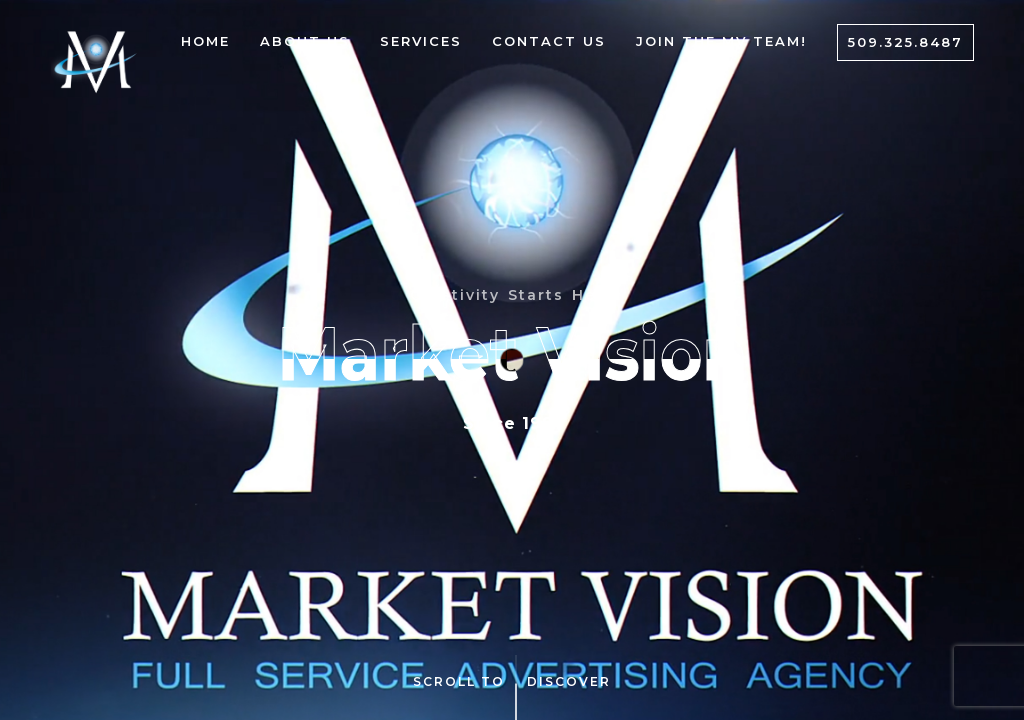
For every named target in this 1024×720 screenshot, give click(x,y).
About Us (305, 41)
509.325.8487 (905, 42)
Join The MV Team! (721, 41)
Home (205, 41)
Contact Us (549, 41)
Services (421, 41)
